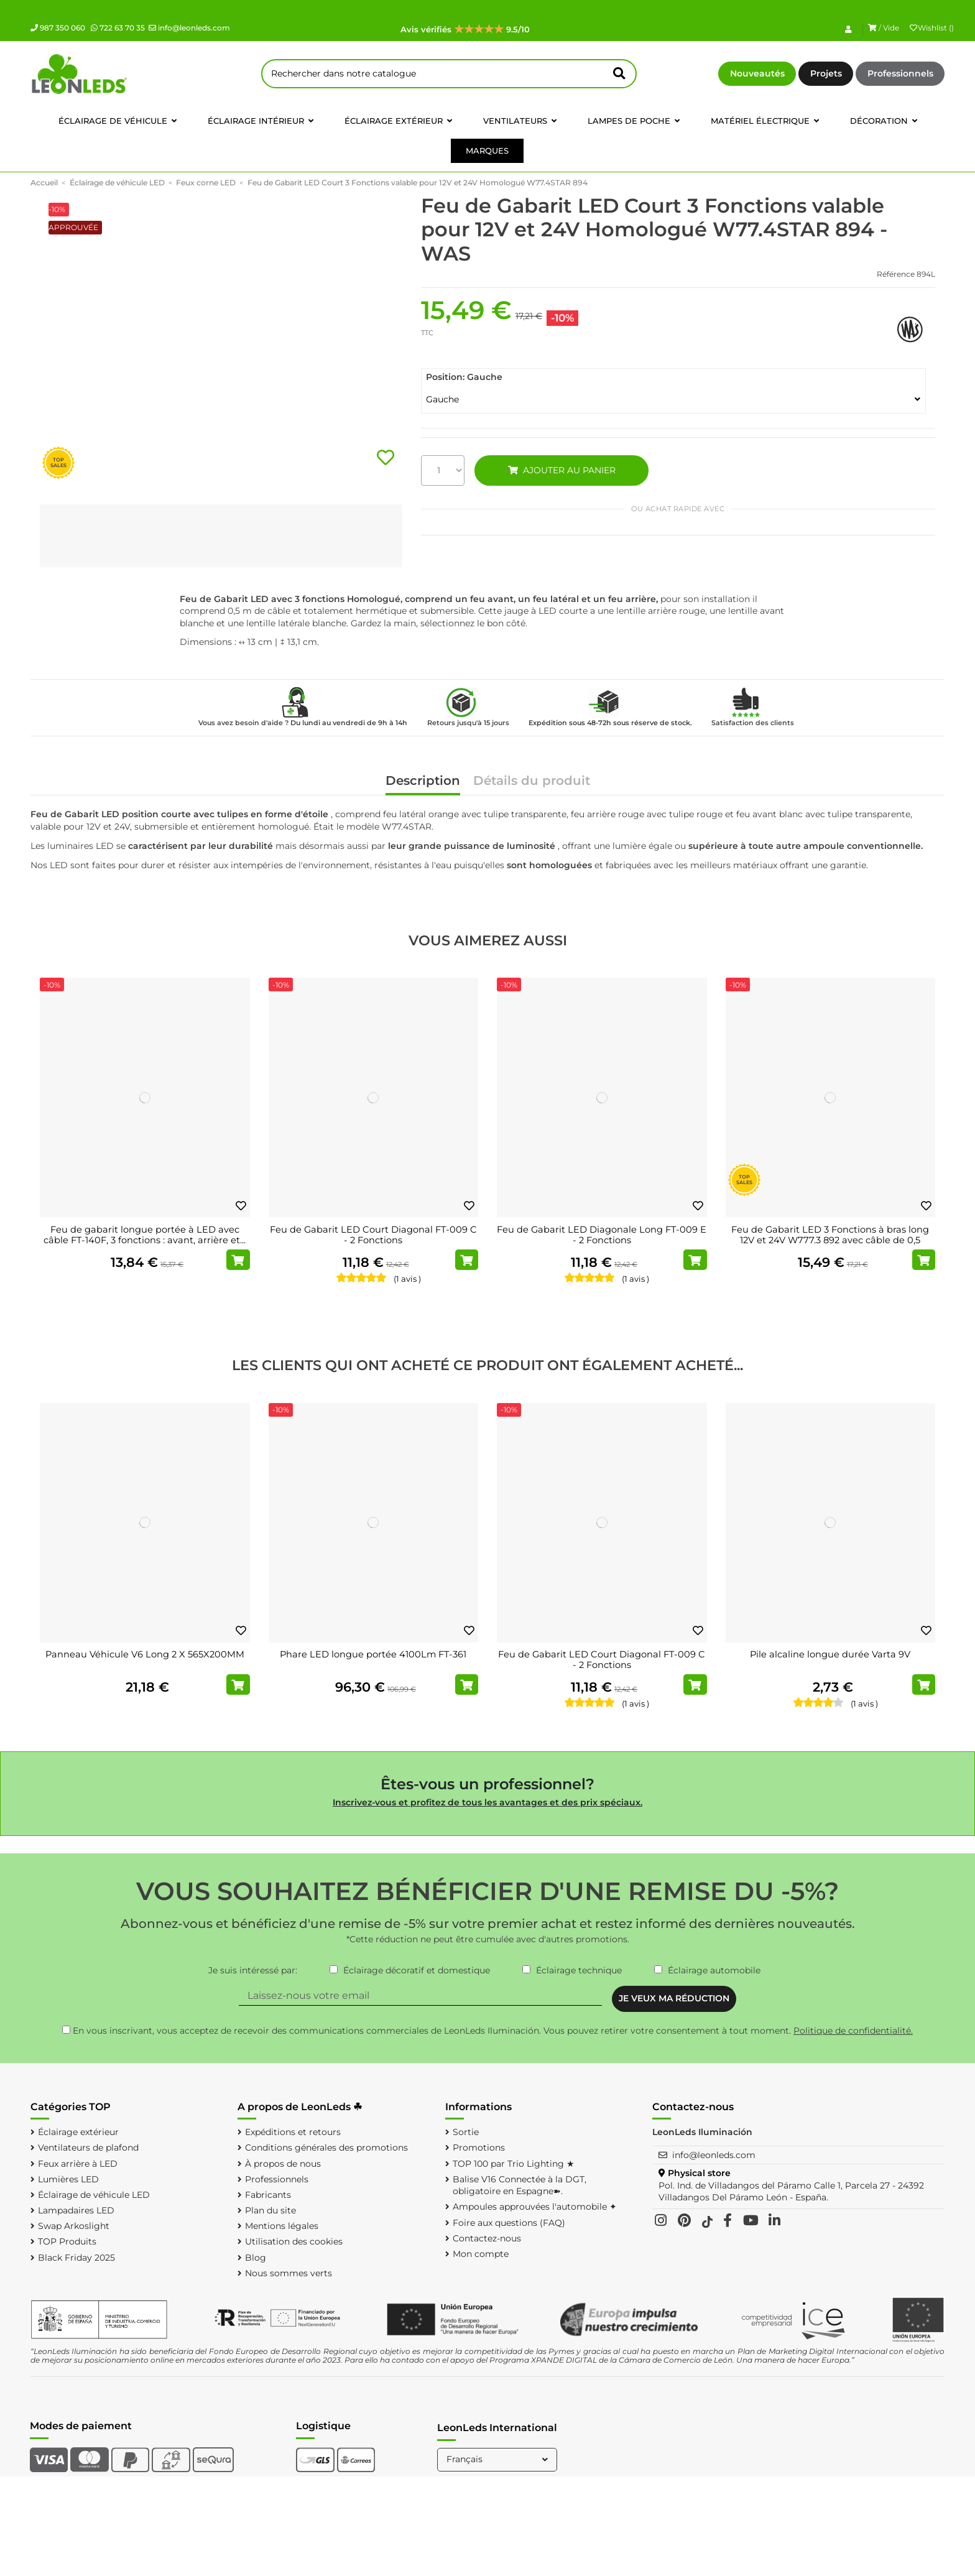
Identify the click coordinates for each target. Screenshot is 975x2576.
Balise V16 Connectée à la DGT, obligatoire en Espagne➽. (519, 2185)
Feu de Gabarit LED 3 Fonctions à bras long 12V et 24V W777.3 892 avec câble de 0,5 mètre (830, 1240)
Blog (255, 2257)
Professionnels (900, 73)
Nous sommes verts (288, 2273)
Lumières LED (68, 2179)
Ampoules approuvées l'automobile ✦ (535, 2206)
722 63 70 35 (118, 27)
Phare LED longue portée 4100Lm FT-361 (373, 1654)
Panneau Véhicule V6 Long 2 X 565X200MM (144, 1654)
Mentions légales (281, 2225)
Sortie (466, 2132)
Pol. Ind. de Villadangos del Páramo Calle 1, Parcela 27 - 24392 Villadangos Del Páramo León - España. (791, 2191)
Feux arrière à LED (78, 2163)
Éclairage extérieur (78, 2132)
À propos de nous (283, 2163)
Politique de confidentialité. (853, 2030)
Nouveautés (757, 73)
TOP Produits (67, 2241)
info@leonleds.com (189, 27)
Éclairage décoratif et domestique (416, 1970)
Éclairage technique (579, 1970)
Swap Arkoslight (73, 2225)
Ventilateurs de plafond (88, 2147)
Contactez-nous (487, 2238)
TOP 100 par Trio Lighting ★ (514, 2163)
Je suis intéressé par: (252, 1970)
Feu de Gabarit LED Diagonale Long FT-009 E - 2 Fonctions (601, 1235)
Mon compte (481, 2253)
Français (498, 2459)
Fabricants (268, 2194)
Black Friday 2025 (76, 2257)
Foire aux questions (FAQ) (509, 2222)
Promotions (479, 2147)
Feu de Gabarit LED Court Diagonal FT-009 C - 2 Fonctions (373, 1235)
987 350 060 (57, 27)
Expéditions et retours (293, 2132)
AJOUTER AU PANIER (561, 470)
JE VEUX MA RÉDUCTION (674, 1998)
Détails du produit (531, 781)
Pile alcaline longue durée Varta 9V (830, 1654)
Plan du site (270, 2210)
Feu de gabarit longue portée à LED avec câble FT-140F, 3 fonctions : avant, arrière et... (145, 1235)
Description (423, 781)
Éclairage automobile (714, 1970)
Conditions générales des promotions (326, 2147)
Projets (826, 73)
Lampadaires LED (76, 2210)
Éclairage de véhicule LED (94, 2194)
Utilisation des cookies (294, 2241)
